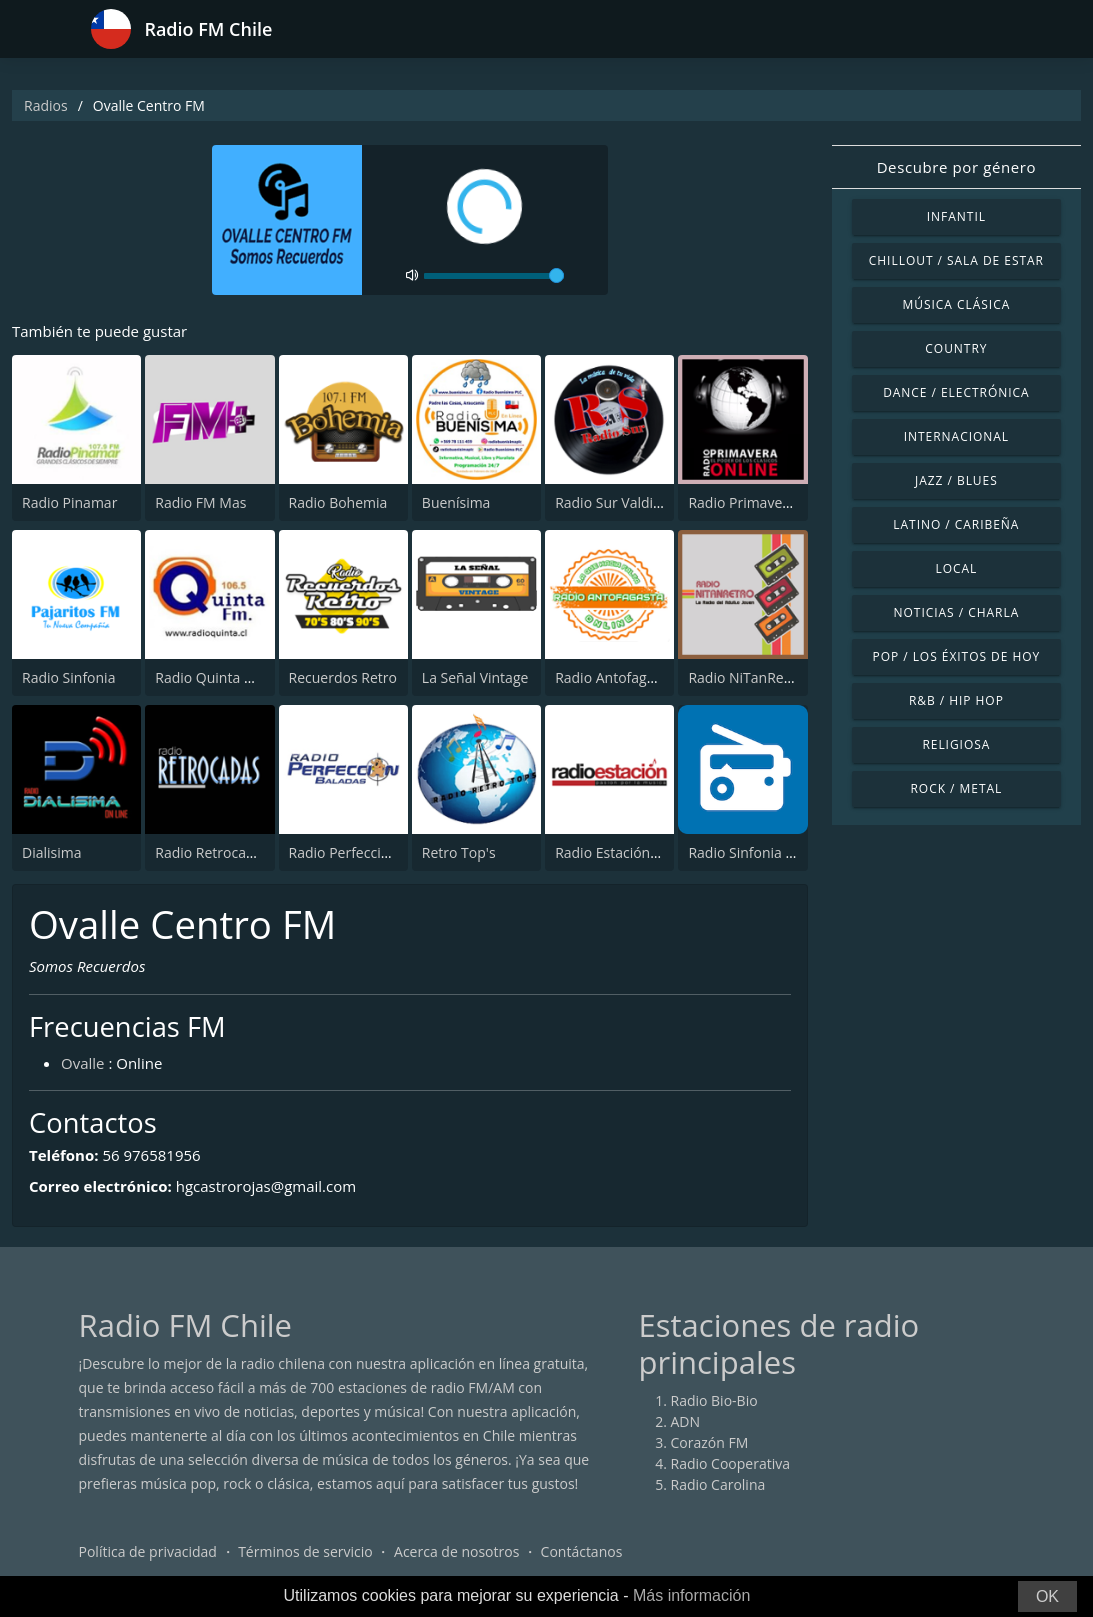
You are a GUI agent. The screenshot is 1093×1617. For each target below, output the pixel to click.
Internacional (956, 436)
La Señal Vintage (475, 677)
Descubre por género (956, 167)
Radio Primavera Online (765, 502)
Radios (46, 105)
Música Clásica (957, 304)
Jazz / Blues (956, 480)
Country (956, 348)
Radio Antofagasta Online (637, 677)
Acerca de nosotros (456, 1551)
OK (1047, 1596)
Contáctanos (582, 1551)
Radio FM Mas (200, 502)
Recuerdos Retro (343, 677)
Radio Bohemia (338, 502)
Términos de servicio (305, 1551)
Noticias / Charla (957, 612)
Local (956, 568)
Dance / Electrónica (956, 392)
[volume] (494, 276)
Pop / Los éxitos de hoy (956, 656)
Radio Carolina (718, 1484)
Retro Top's (459, 852)
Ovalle (83, 1063)
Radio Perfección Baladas (371, 852)
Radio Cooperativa (730, 1463)
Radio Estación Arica (620, 852)
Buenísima (456, 502)
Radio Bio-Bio (714, 1400)
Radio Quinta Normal (224, 677)
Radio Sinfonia (68, 677)
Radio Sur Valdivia (613, 502)
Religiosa (956, 744)
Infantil (956, 216)
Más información (691, 1595)
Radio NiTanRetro (745, 677)
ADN (686, 1421)
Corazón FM (710, 1442)
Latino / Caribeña (956, 524)
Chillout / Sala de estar (956, 260)
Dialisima (52, 852)
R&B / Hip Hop (956, 700)
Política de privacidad (148, 1551)
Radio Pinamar (69, 502)
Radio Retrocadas (212, 852)
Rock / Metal (957, 788)
